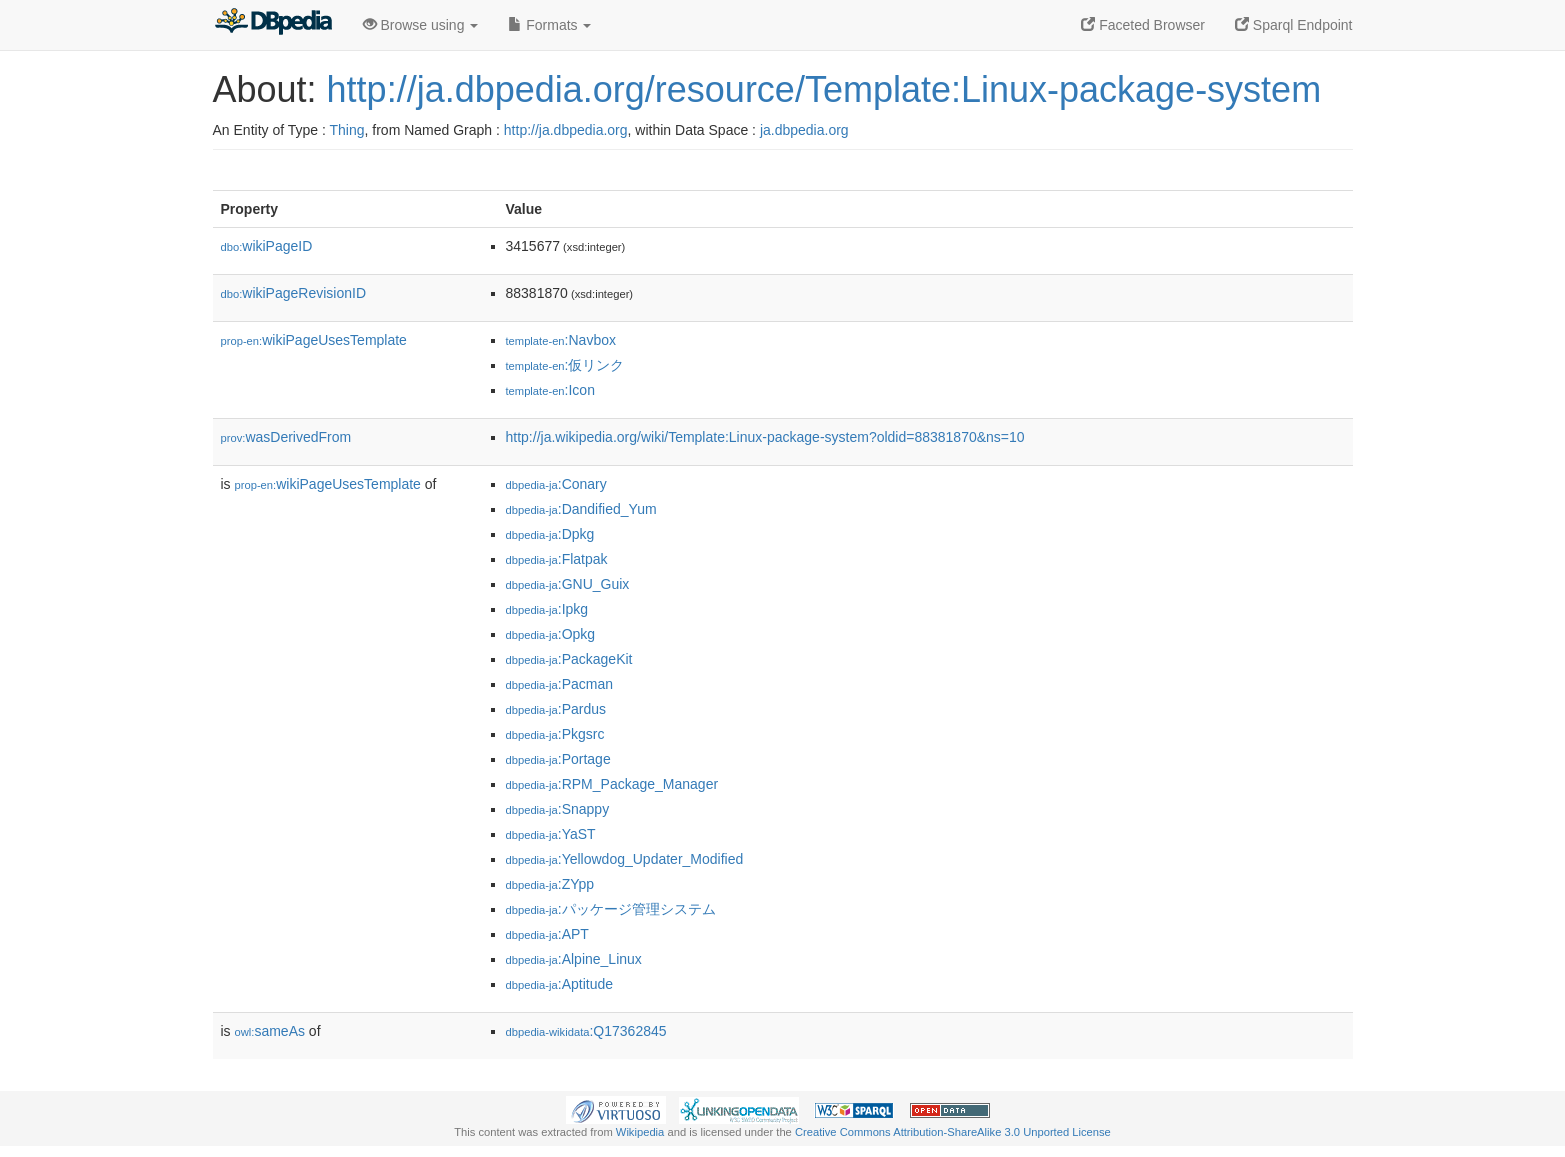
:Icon (550, 390)
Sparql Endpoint (1294, 25)
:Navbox (561, 340)
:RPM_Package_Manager (612, 784)
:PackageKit (569, 659)
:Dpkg (550, 534)
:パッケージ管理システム (611, 909)
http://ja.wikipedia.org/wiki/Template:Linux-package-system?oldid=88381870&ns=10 (765, 437)
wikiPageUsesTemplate (314, 340)
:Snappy (558, 809)
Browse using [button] (421, 25)
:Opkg (551, 634)
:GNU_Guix (568, 584)
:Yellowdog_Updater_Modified (625, 859)
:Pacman (560, 684)
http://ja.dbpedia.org (566, 130)
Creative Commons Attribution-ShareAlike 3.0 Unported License (953, 1132)
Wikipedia (640, 1132)
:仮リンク (565, 365)
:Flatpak (557, 559)
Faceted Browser (1143, 25)
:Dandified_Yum (581, 509)
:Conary (556, 484)
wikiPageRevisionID (294, 293)
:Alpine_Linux (574, 959)
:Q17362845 (586, 1031)
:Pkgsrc (555, 734)
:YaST (551, 834)
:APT (547, 934)
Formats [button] (549, 25)
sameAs (270, 1031)
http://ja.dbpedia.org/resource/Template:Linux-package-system (824, 89)
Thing (347, 130)
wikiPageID (267, 246)
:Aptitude (560, 984)
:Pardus (556, 709)
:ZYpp (550, 884)
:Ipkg (547, 609)
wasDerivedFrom (286, 437)
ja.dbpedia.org (804, 130)
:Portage (558, 759)
